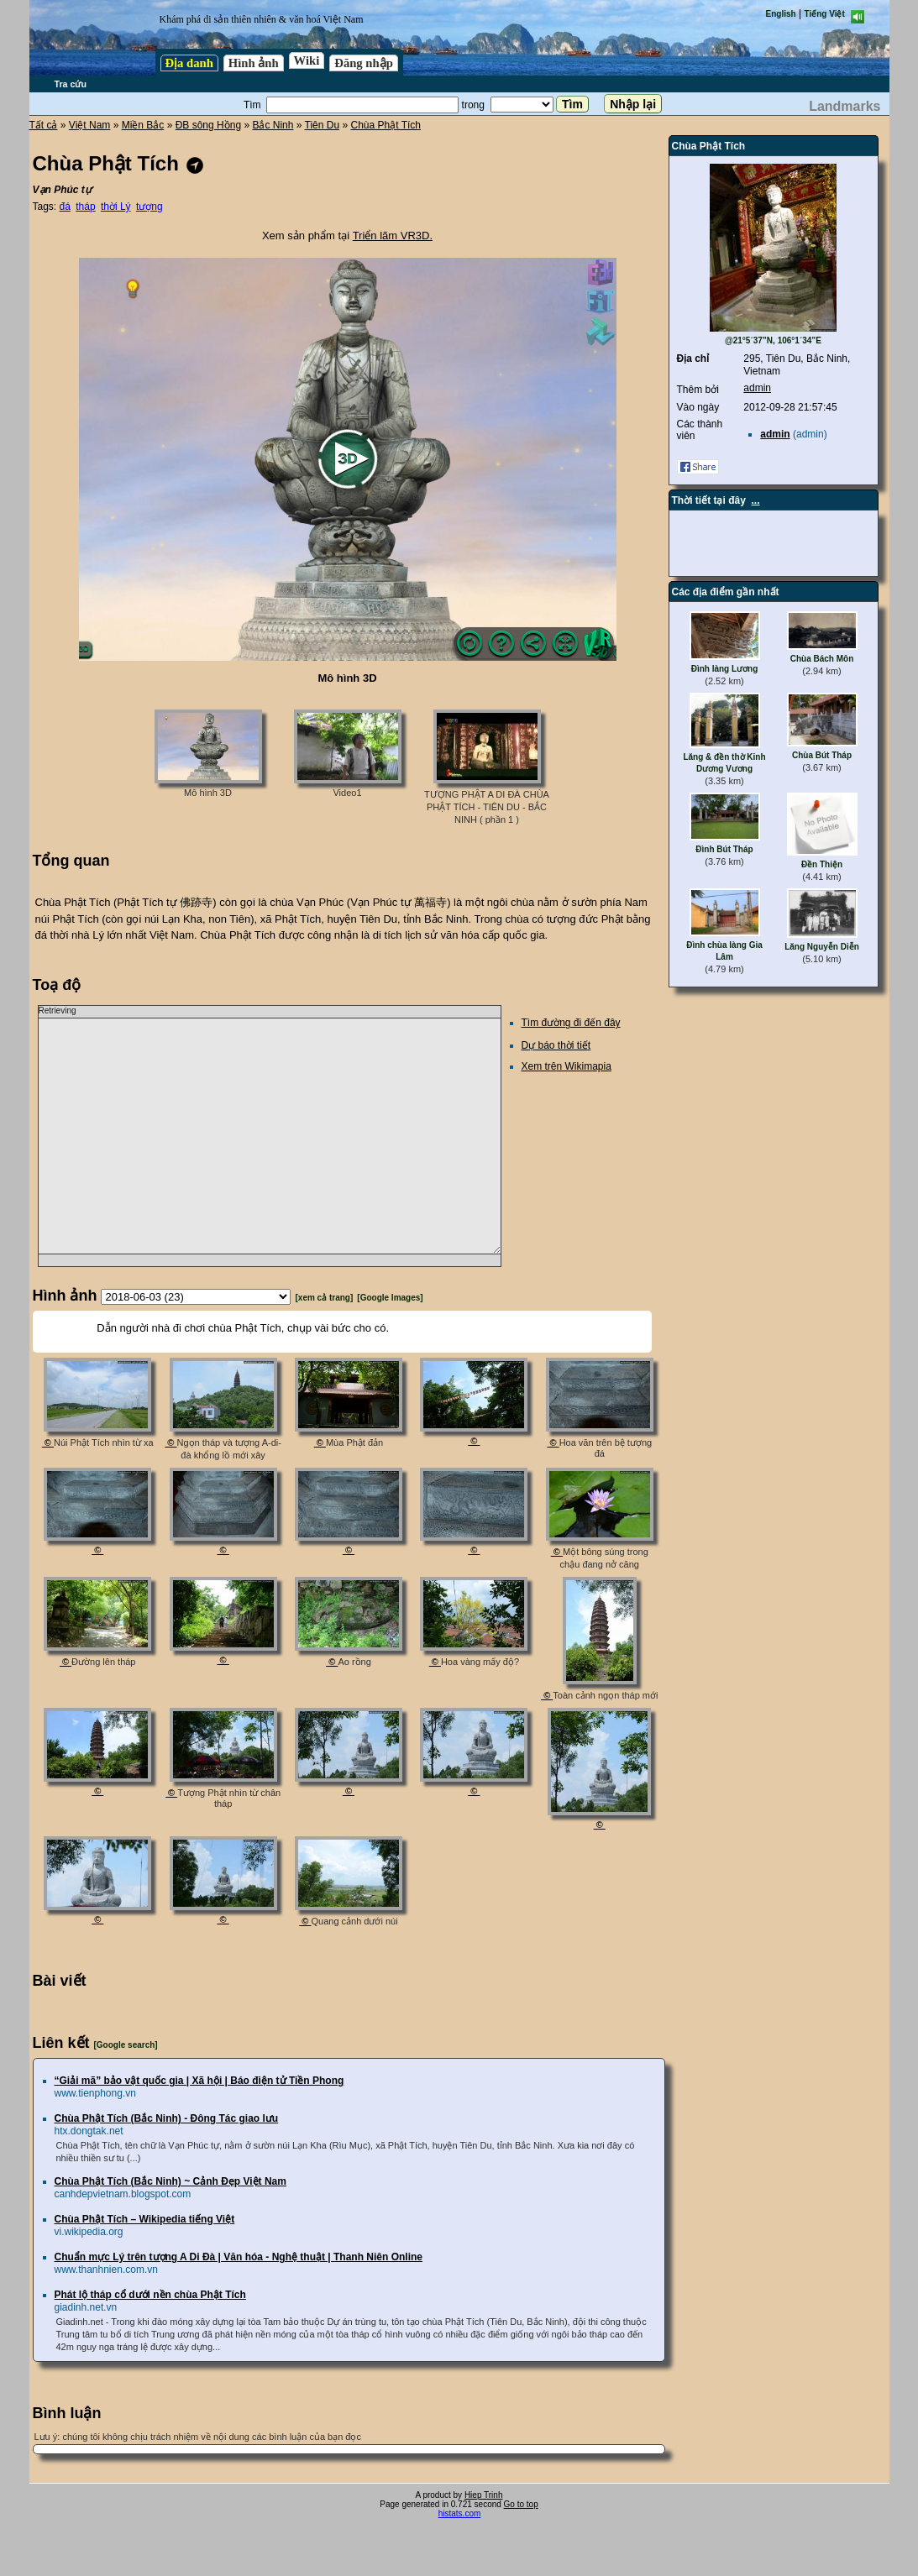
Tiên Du (322, 125)
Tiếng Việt (825, 13)
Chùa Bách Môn (822, 658)
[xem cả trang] (325, 1297)
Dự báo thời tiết (556, 1045)
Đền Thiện (821, 864)
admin (757, 388)
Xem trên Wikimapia (566, 1066)
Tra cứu (71, 84)
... (756, 500)
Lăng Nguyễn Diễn (821, 946)
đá (65, 206)
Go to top (521, 2504)
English (781, 13)
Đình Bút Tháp (724, 849)
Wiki (307, 60)
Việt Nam (89, 125)
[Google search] (126, 2045)
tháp (85, 206)
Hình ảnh (253, 63)
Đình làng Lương (724, 668)
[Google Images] (389, 1297)
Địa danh (189, 63)
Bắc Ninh (272, 125)
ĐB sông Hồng (208, 125)
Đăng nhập (363, 63)
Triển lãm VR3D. (393, 235)
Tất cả (43, 125)
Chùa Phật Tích (385, 125)
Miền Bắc (143, 125)
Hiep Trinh (483, 2495)
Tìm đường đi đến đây (571, 1023)
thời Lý (116, 206)
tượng (149, 206)
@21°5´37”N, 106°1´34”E (773, 340)
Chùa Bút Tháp (822, 755)
